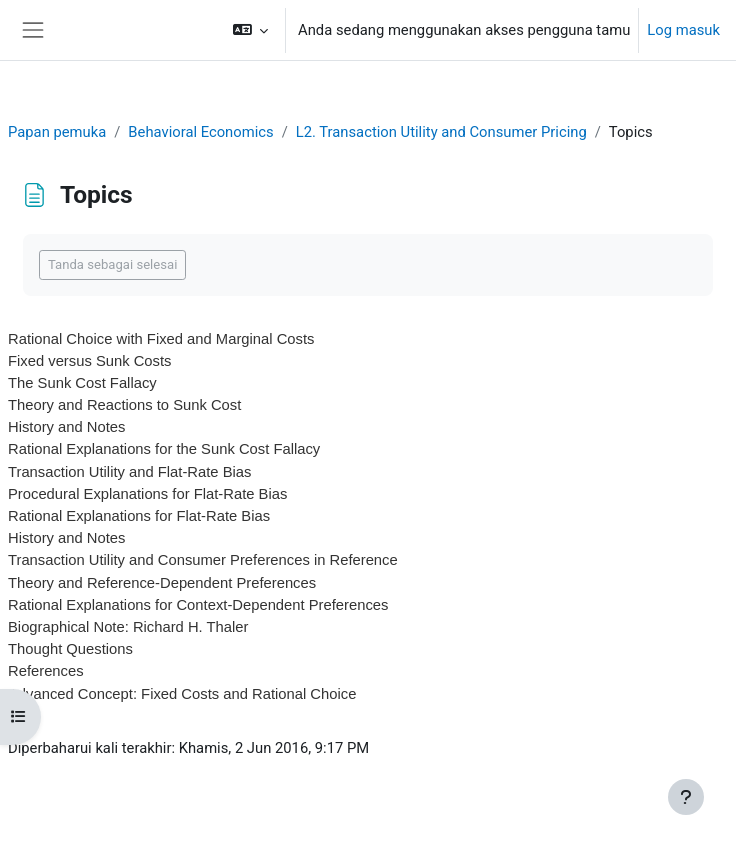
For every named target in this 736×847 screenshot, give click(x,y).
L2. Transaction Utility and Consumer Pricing (441, 132)
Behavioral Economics (200, 132)
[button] (250, 30)
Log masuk (683, 30)
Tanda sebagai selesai (112, 264)
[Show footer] (686, 797)
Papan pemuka (57, 132)
